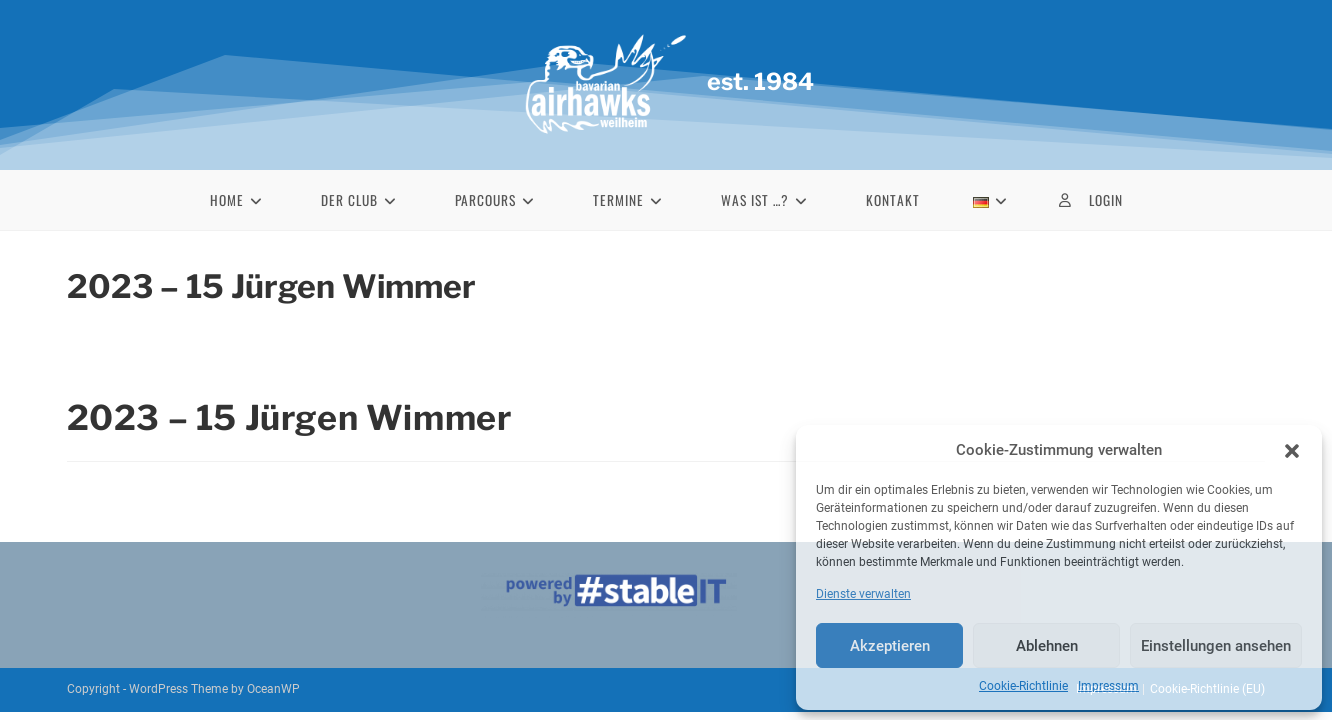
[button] (1292, 451)
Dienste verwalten (863, 594)
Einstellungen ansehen (1216, 646)
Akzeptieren (890, 646)
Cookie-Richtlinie (1023, 686)
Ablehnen (1047, 646)
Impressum (1108, 686)
